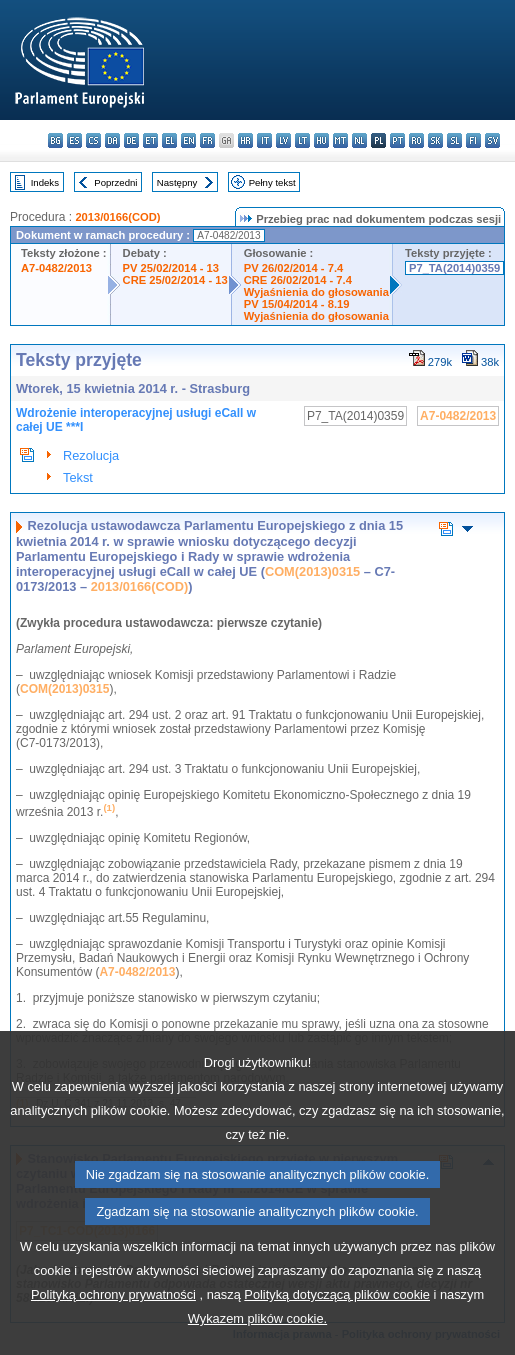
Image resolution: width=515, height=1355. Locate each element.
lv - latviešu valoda (283, 140)
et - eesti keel (150, 140)
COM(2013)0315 (312, 571)
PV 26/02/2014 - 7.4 (294, 268)
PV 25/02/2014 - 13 (171, 268)
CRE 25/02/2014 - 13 (175, 280)
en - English (188, 140)
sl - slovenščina (454, 140)
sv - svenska (492, 140)
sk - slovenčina (435, 140)
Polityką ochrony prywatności (113, 1320)
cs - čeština (93, 140)
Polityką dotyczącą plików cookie (337, 1320)
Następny (177, 182)
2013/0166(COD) (117, 217)
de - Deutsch (131, 140)
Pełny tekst (272, 182)
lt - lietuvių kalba (302, 140)
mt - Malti (340, 140)
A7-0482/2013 (56, 268)
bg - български (55, 140)
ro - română (416, 140)
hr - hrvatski (245, 140)
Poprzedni (115, 182)
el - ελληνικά (169, 140)
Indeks (45, 182)
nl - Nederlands (359, 140)
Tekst (78, 477)
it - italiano (264, 140)
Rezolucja (91, 455)
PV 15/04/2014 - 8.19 (297, 304)
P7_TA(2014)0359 (454, 268)
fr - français (207, 140)
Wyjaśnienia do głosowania (316, 292)
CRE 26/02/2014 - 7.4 (298, 280)
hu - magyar (321, 140)
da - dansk (112, 140)
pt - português (397, 140)
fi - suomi (473, 140)
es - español (74, 140)
